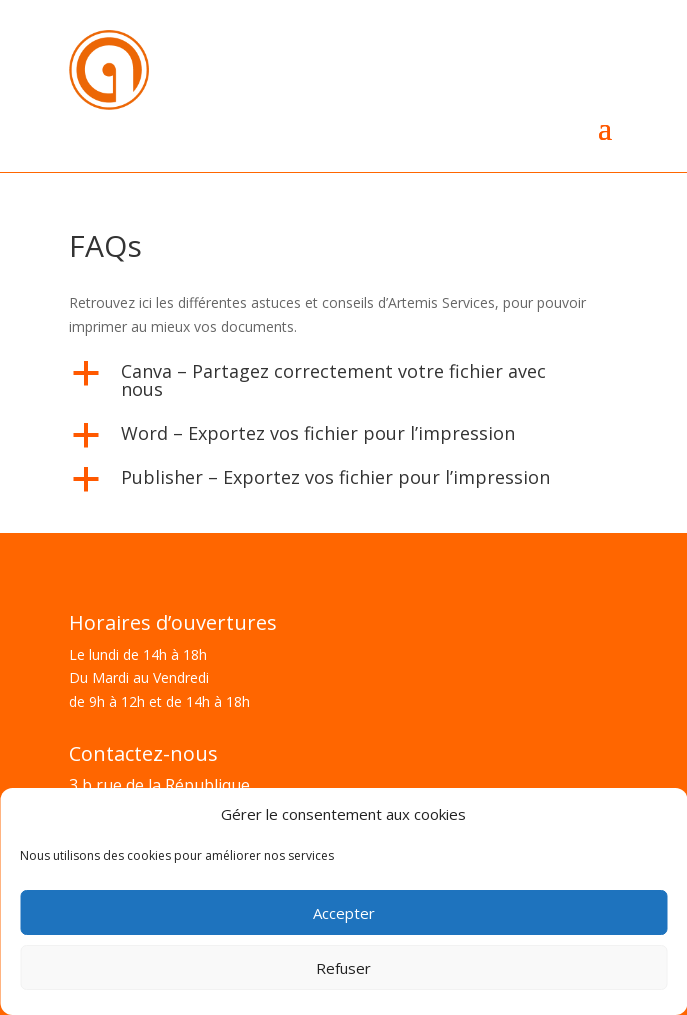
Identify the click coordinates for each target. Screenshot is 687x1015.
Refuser (343, 968)
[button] (344, 385)
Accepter (344, 913)
